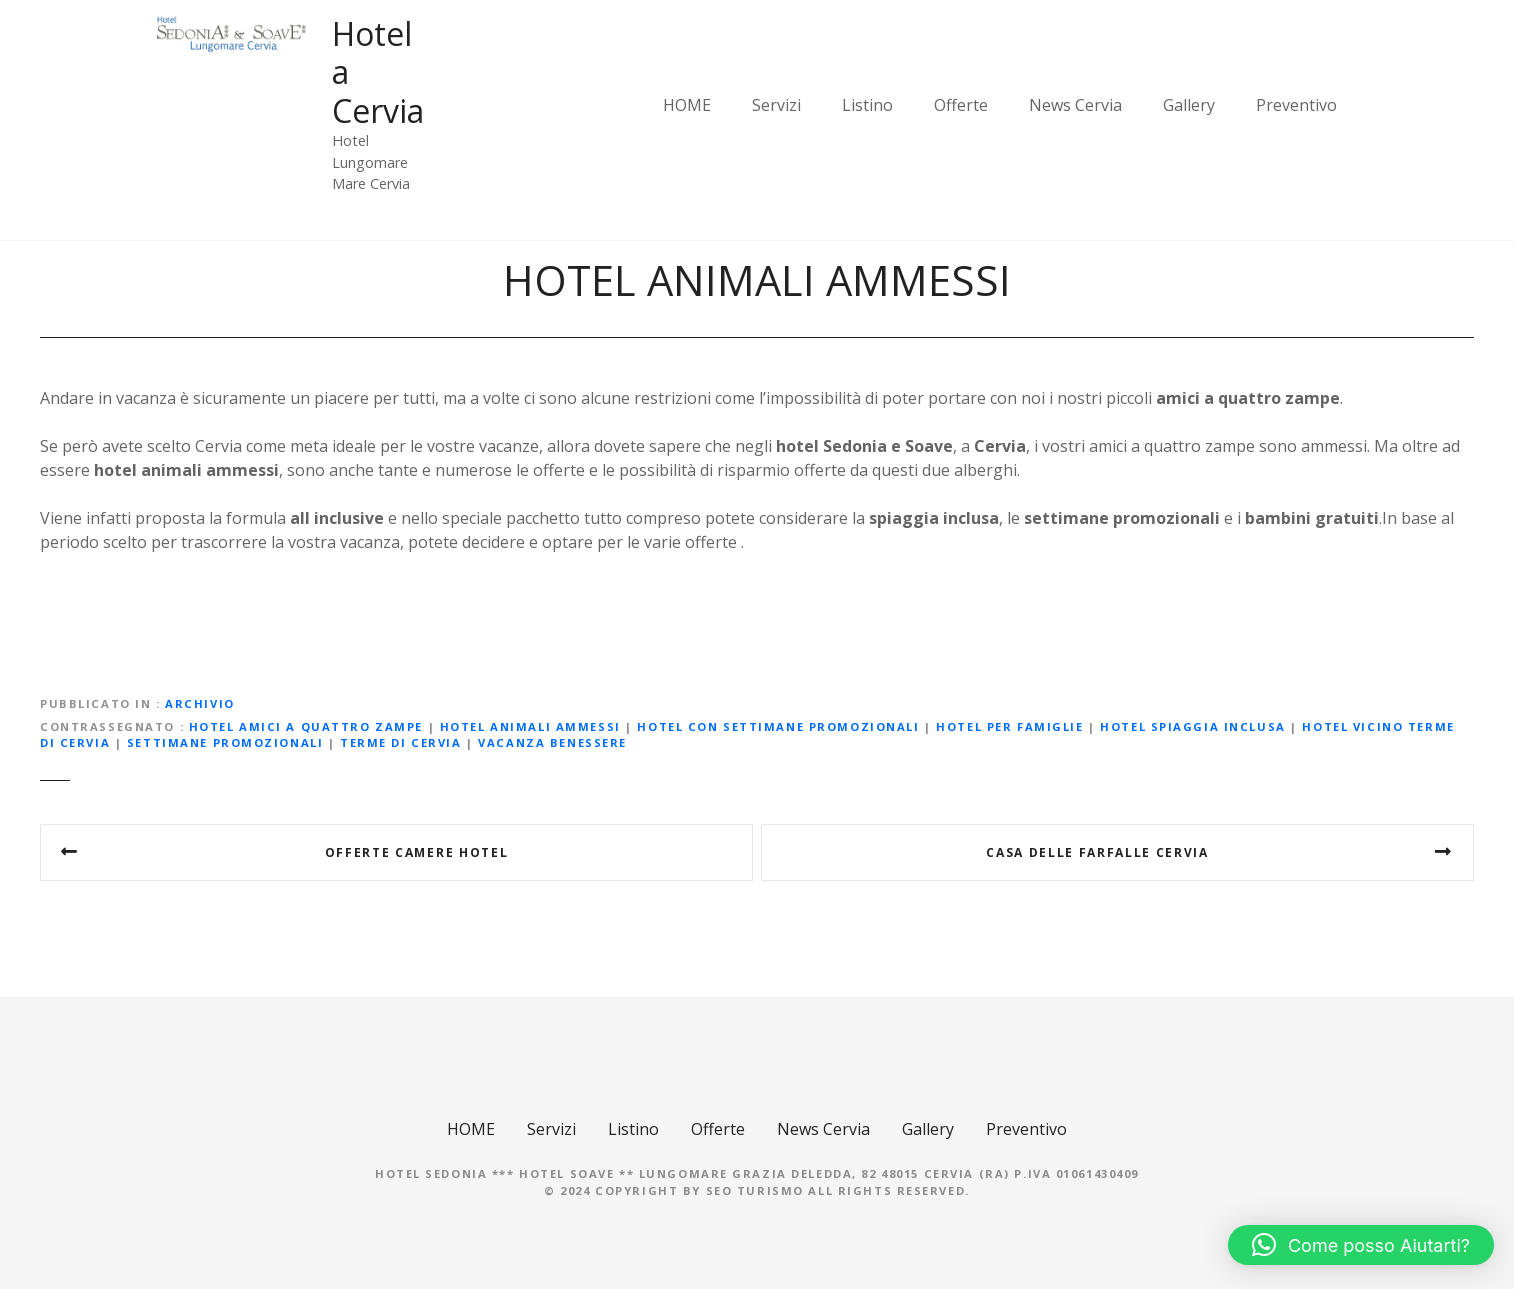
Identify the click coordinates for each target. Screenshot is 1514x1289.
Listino (867, 105)
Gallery (1189, 105)
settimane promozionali (225, 742)
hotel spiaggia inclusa (1193, 726)
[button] (1361, 1245)
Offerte (961, 105)
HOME (687, 105)
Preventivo (1296, 105)
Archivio (200, 703)
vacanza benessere (552, 742)
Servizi (776, 105)
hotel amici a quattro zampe (306, 726)
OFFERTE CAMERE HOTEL (417, 852)
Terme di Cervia (401, 742)
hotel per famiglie (1009, 726)
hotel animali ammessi (530, 726)
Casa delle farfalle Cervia (1097, 852)
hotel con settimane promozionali (778, 726)
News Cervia (1075, 105)
